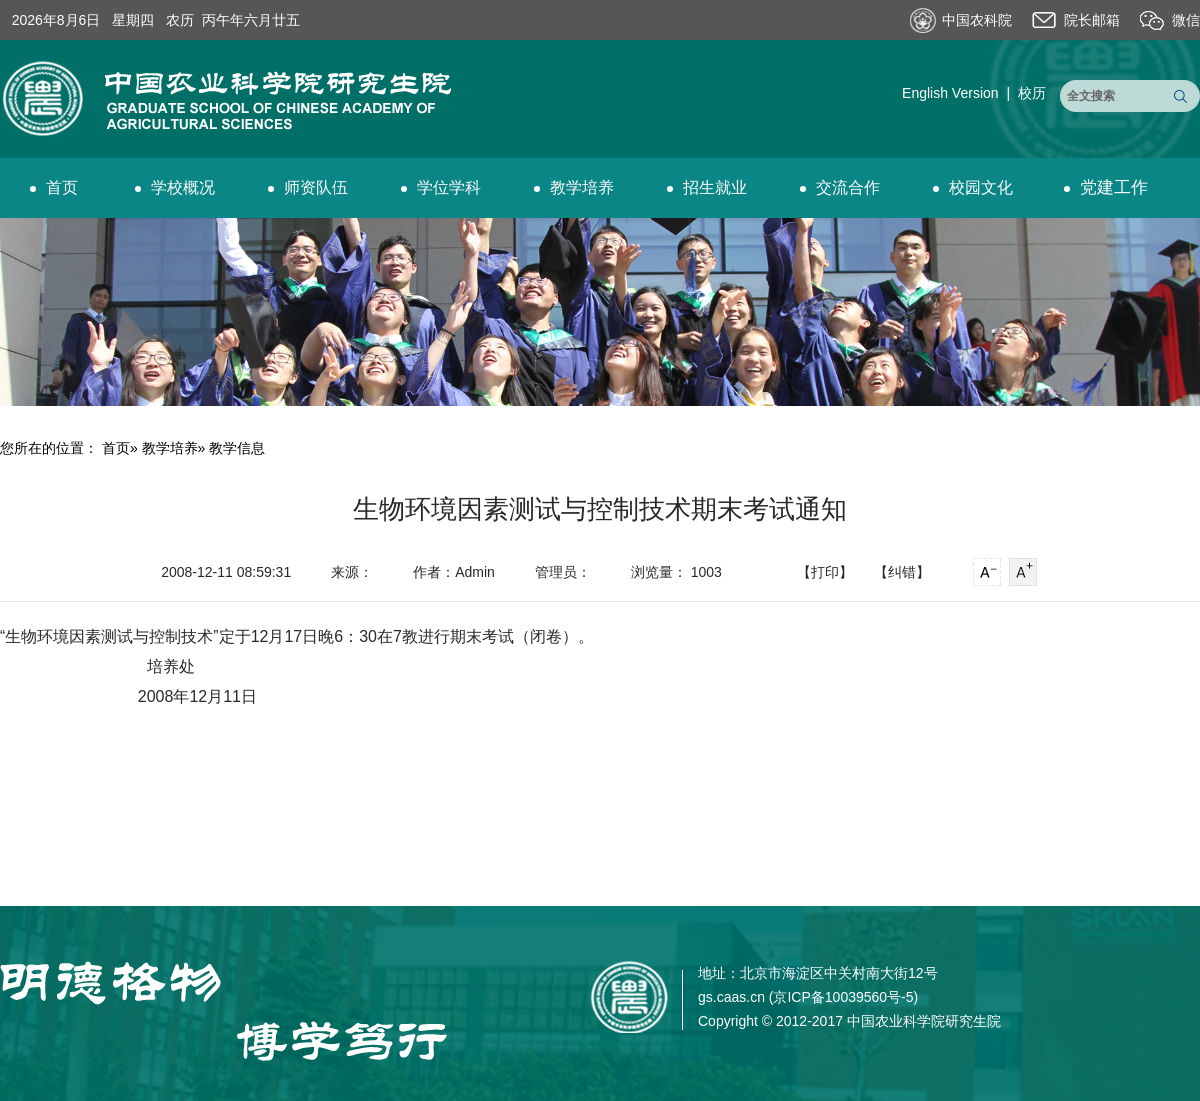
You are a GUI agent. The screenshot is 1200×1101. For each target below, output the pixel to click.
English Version (950, 93)
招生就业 (707, 187)
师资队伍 (308, 187)
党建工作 (1106, 187)
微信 (1186, 20)
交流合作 (840, 187)
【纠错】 (902, 572)
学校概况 (175, 187)
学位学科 (441, 187)
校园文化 (973, 187)
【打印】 (825, 572)
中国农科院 (977, 20)
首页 (54, 187)
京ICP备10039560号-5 (843, 997)
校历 (1032, 93)
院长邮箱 (1092, 20)
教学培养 (574, 187)
